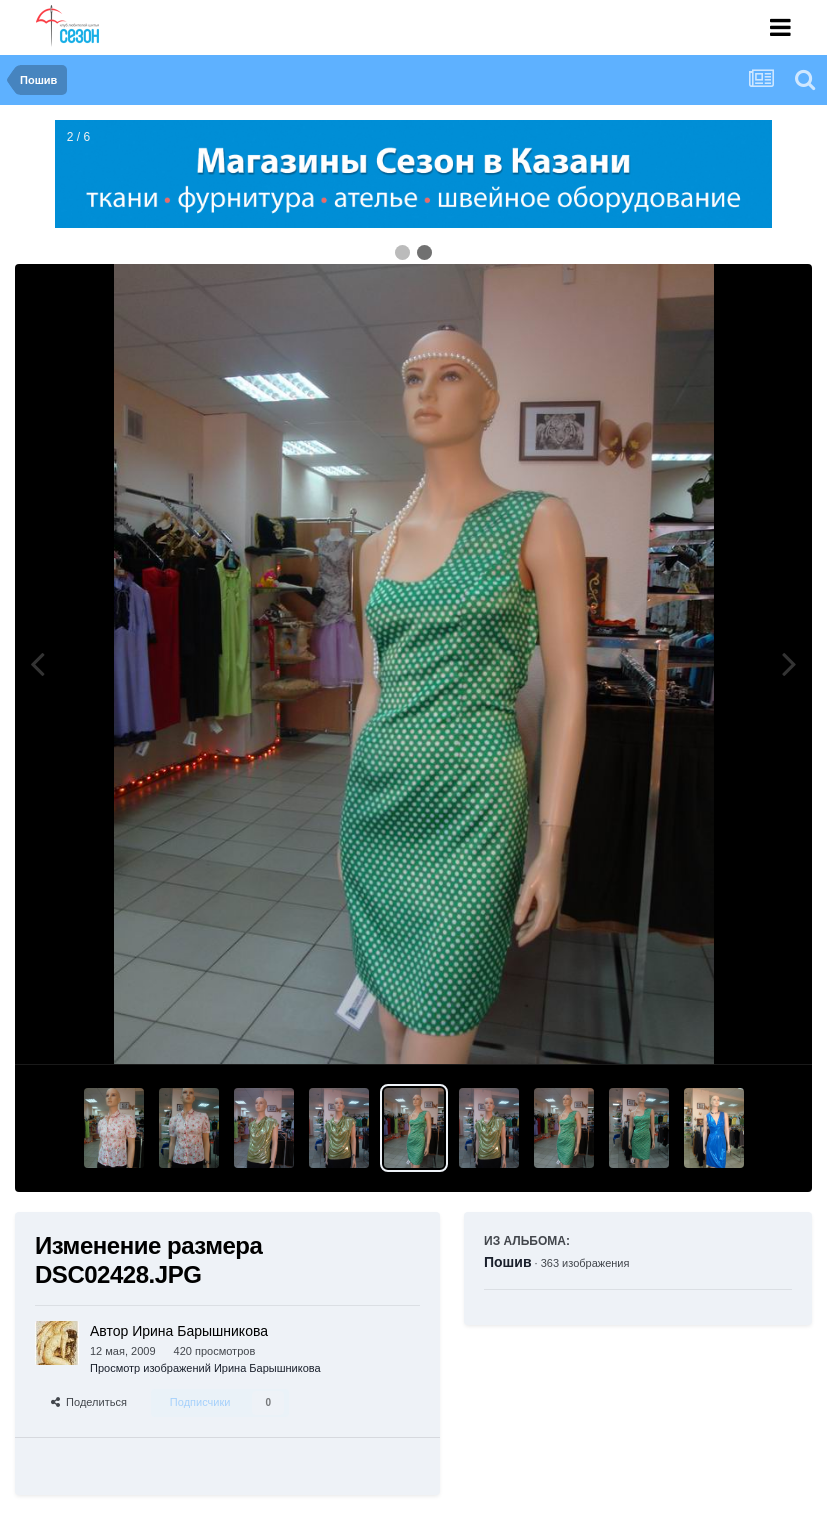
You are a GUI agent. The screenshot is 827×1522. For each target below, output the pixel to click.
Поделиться (89, 1402)
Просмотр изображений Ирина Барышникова (205, 1368)
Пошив (508, 1262)
